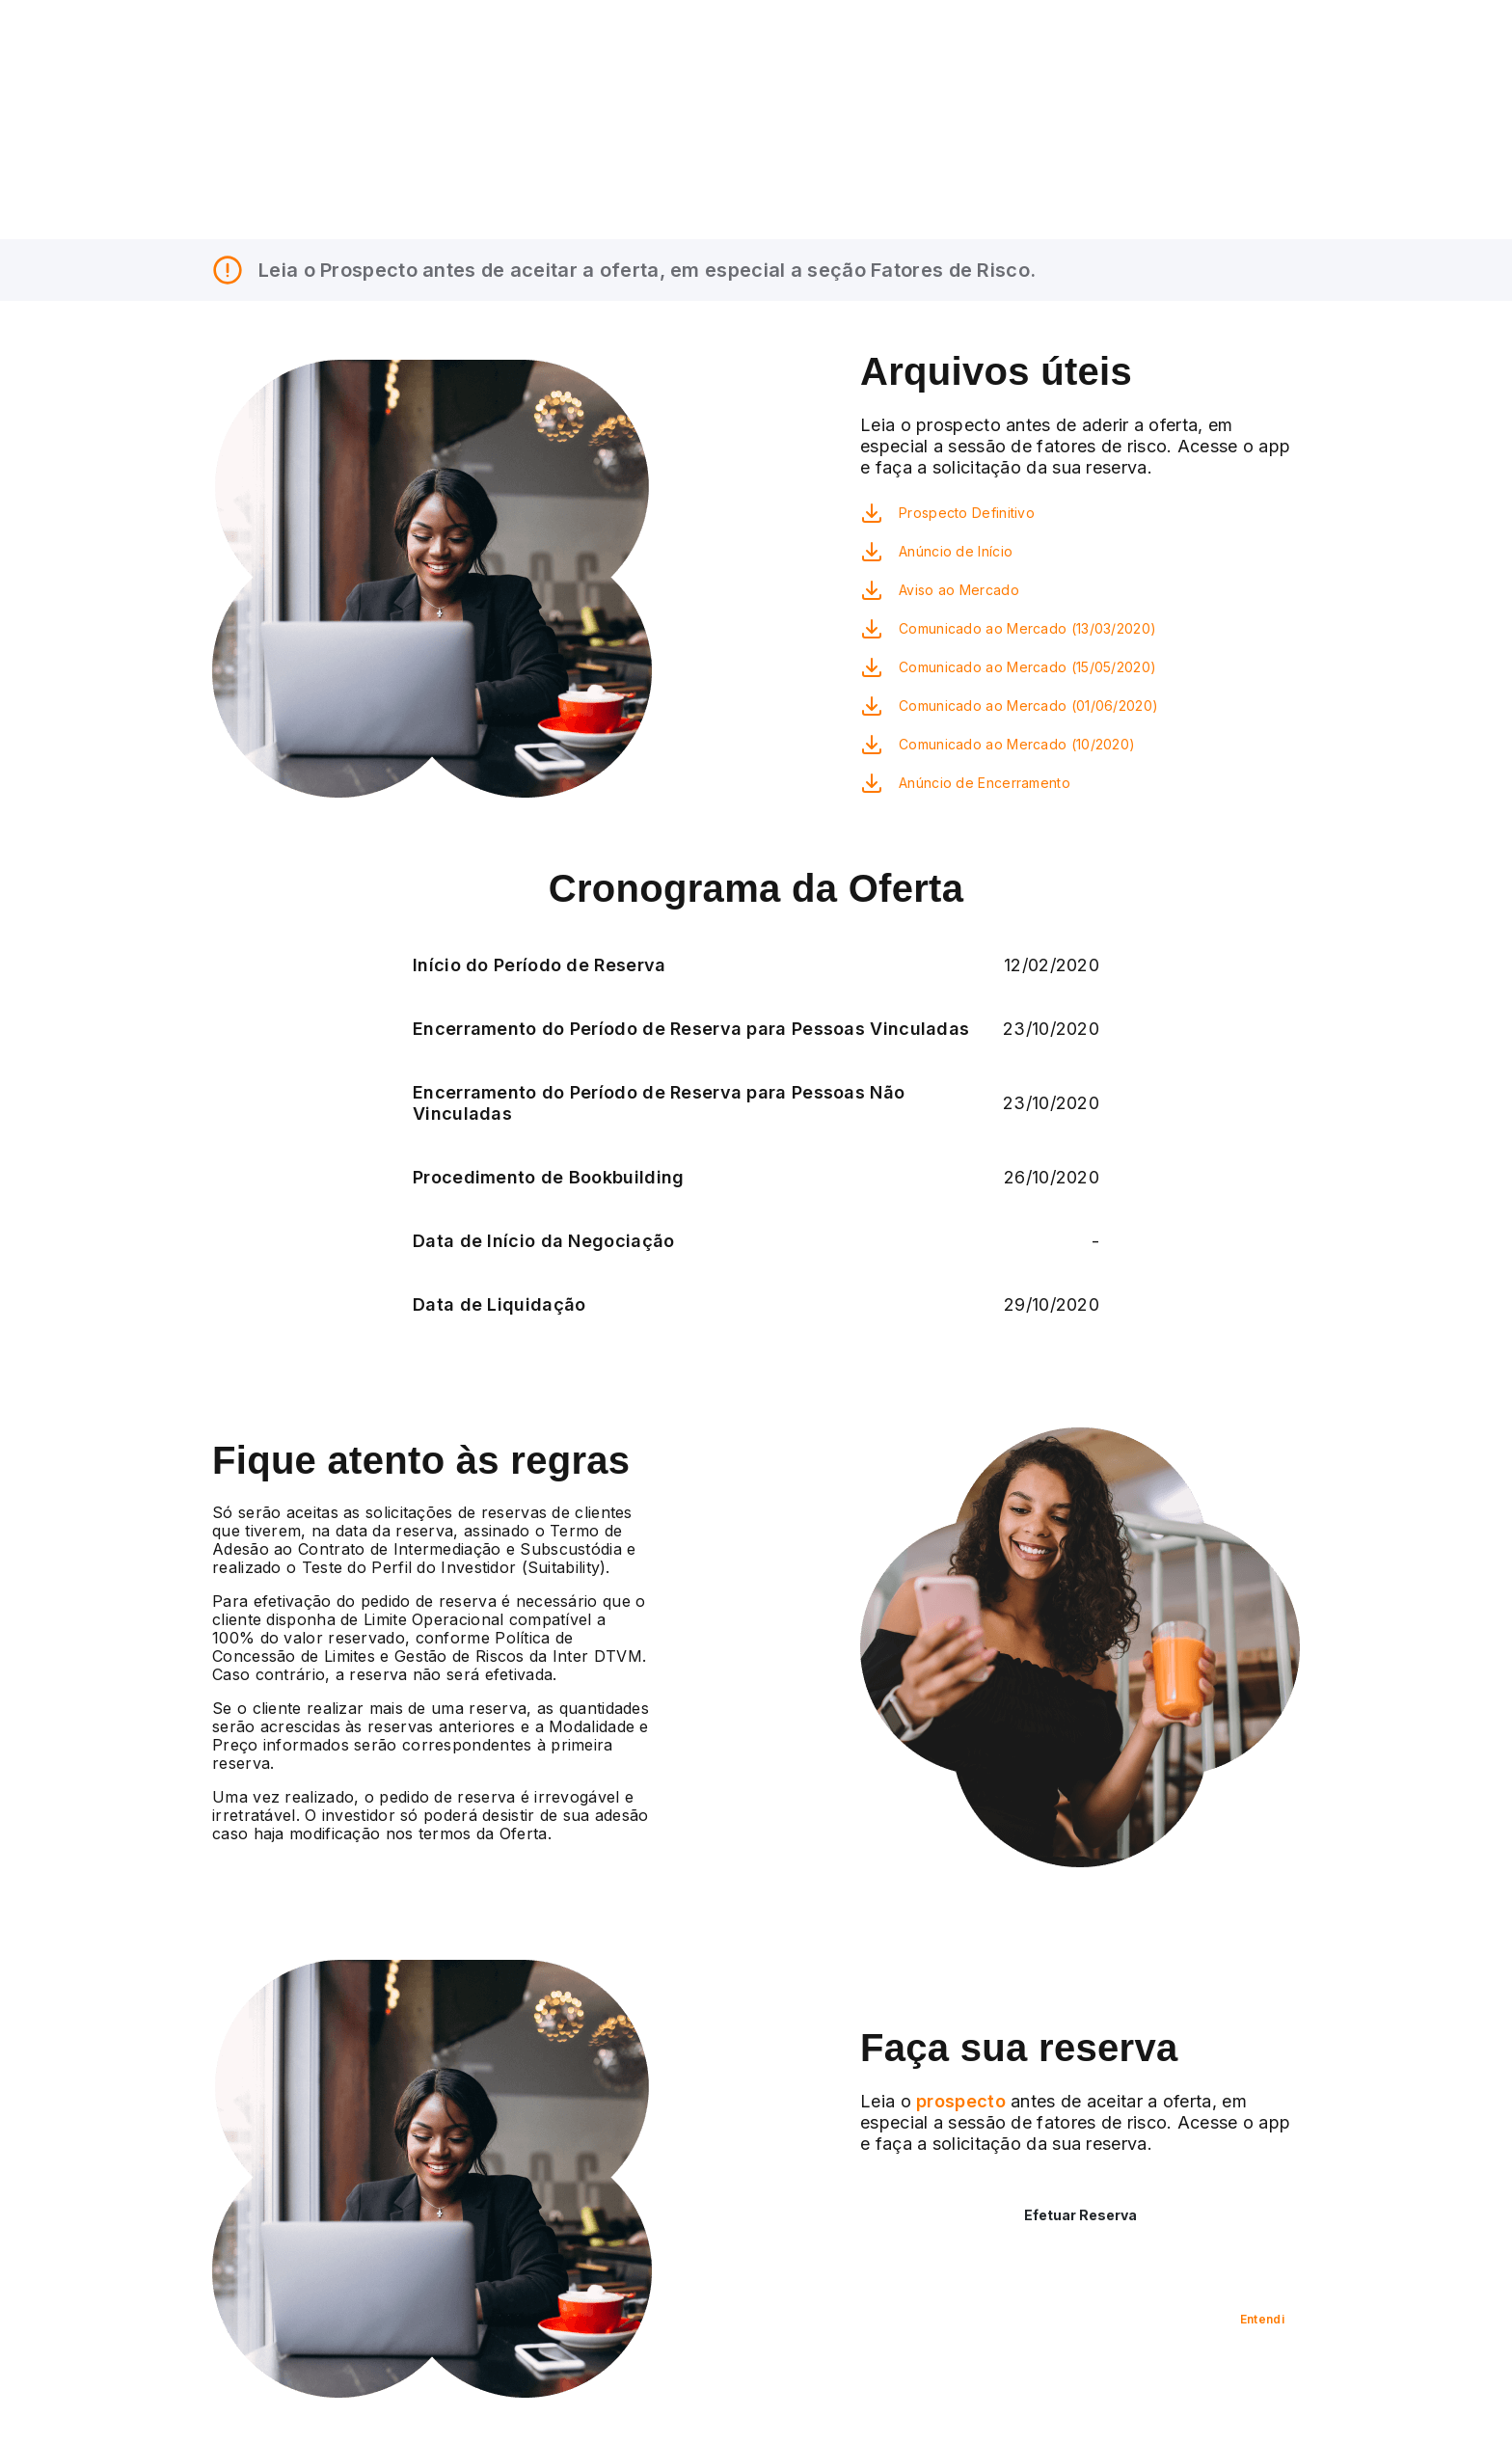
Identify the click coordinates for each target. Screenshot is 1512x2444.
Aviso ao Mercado (959, 590)
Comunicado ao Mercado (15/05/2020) (1027, 667)
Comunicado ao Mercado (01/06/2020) (1028, 705)
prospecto (958, 2101)
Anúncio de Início (955, 551)
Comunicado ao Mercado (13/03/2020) (1027, 628)
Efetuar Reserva (1080, 2215)
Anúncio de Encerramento (984, 782)
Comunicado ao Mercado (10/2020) (1017, 744)
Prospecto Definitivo (967, 512)
